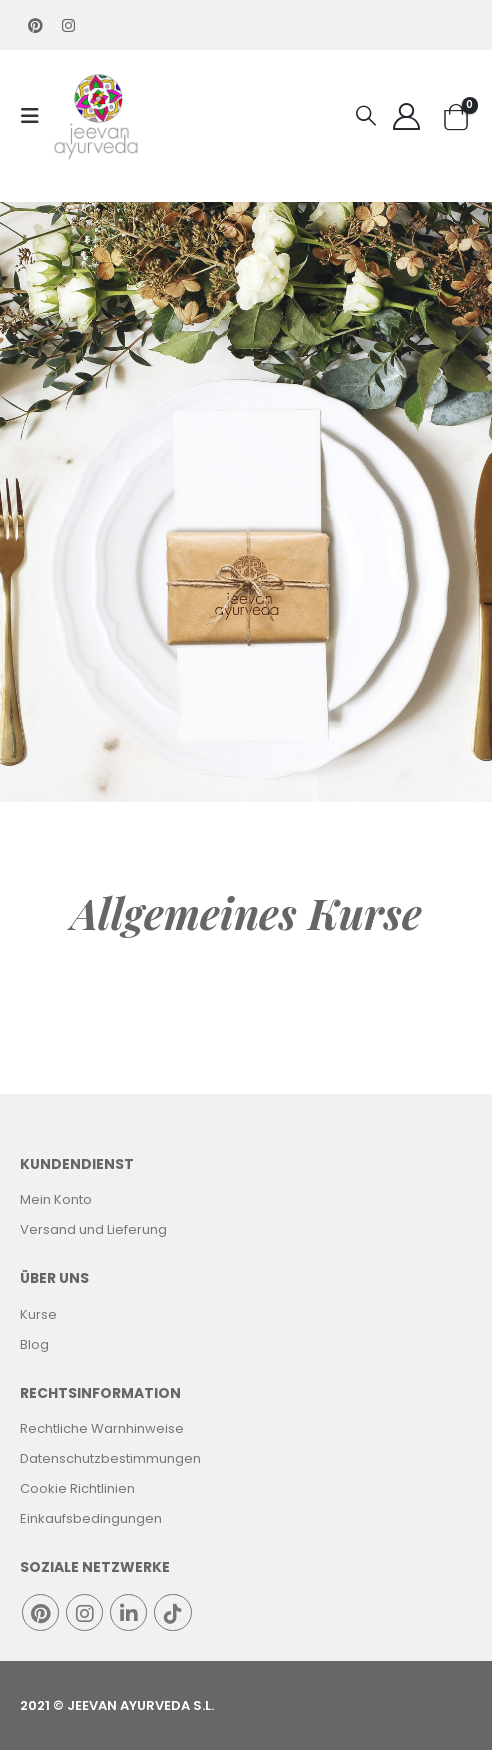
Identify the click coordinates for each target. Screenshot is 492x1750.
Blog (34, 1344)
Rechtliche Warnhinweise (102, 1428)
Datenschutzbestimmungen (110, 1458)
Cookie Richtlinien (77, 1488)
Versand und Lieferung (93, 1229)
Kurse (38, 1314)
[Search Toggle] (366, 116)
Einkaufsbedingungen (91, 1518)
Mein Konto (56, 1199)
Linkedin (128, 1612)
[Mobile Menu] (36, 116)
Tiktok (172, 1612)
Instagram (84, 1612)
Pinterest (40, 1612)
